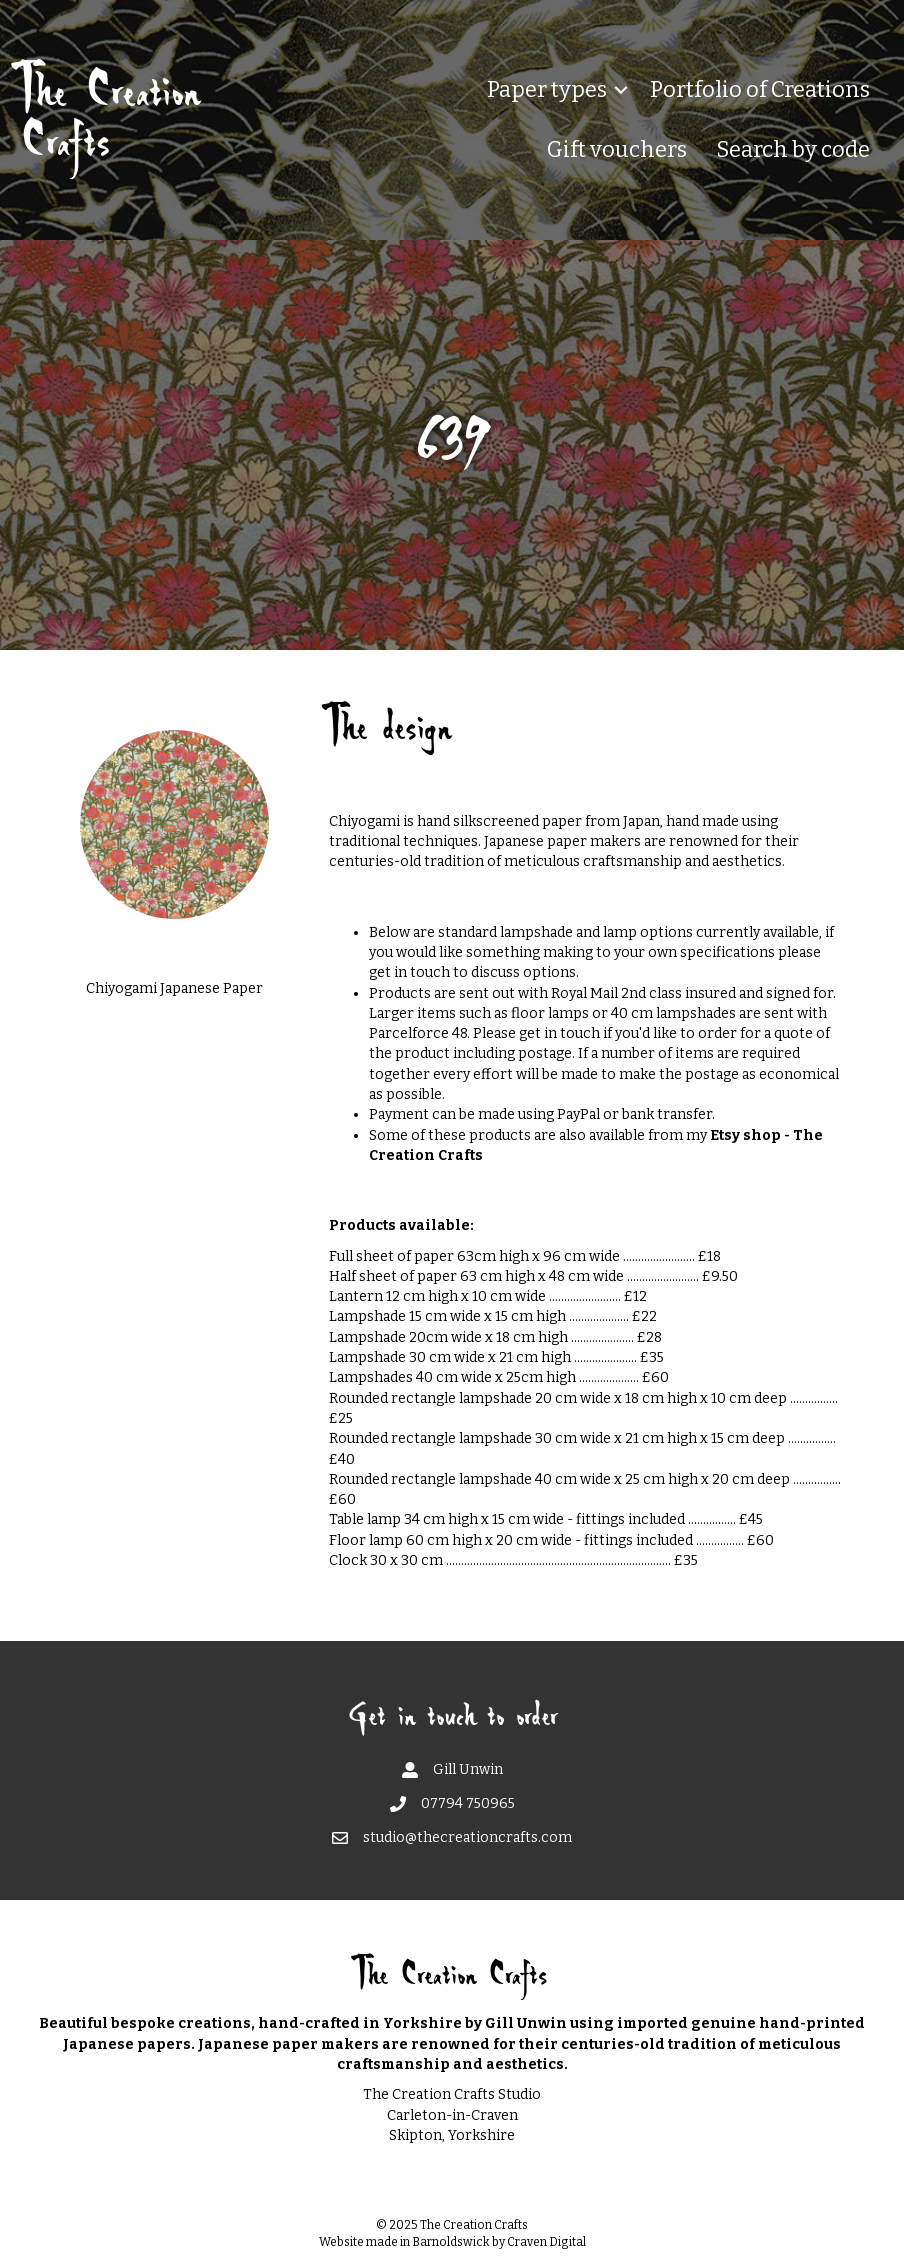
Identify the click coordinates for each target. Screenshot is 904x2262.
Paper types (547, 89)
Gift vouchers (617, 149)
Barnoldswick (451, 2242)
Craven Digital (546, 2242)
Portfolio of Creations (760, 89)
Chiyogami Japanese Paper (174, 988)
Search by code (793, 149)
